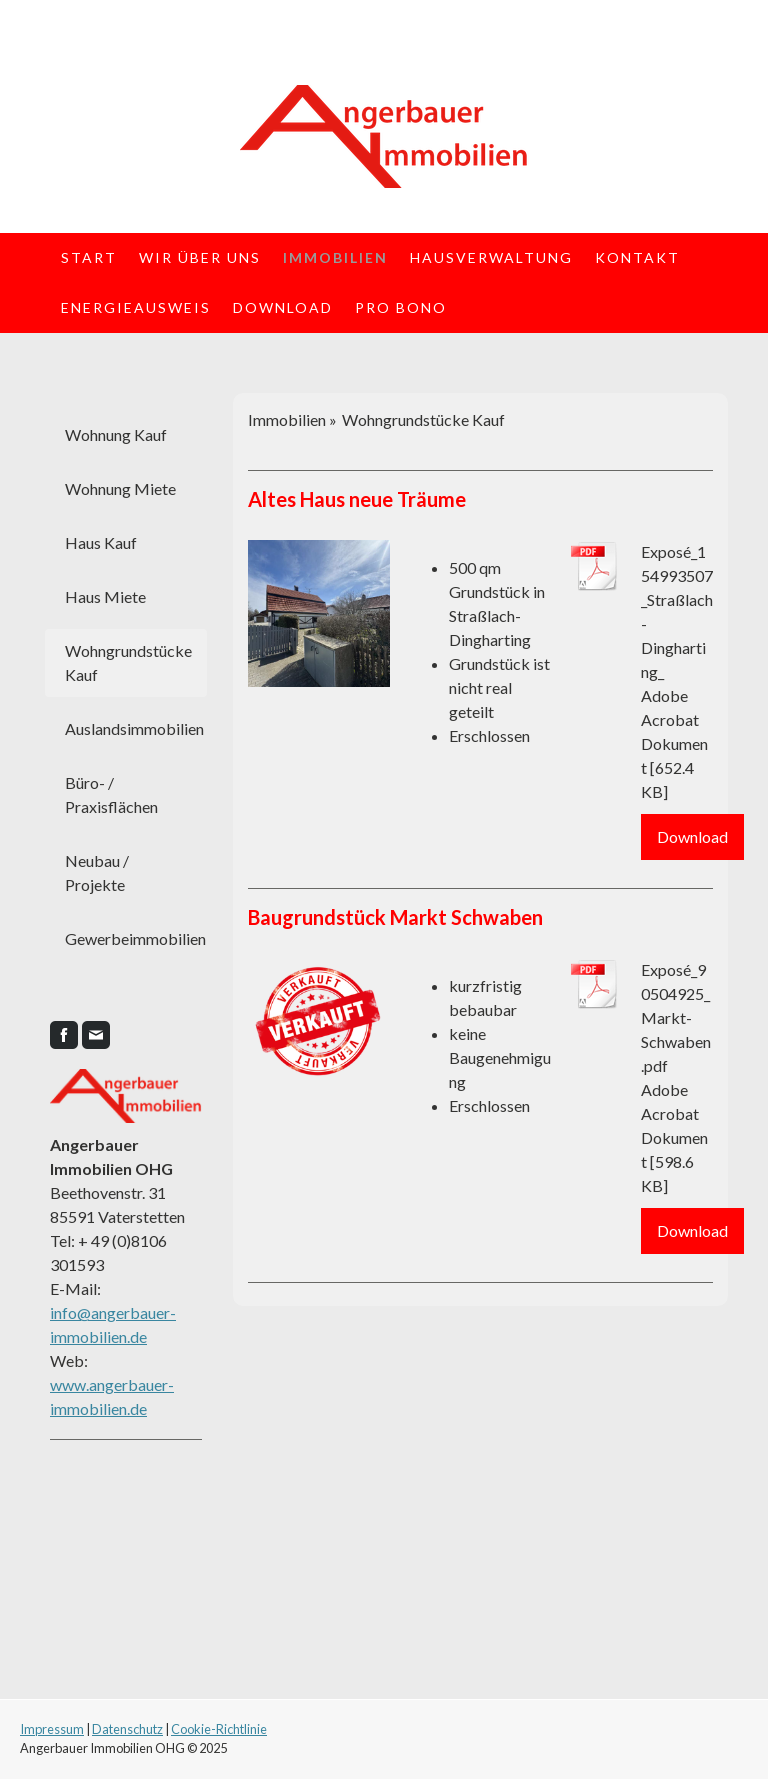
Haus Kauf (101, 542)
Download (283, 307)
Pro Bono (401, 307)
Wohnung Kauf (116, 434)
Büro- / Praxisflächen (111, 794)
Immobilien (335, 257)
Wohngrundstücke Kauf (128, 662)
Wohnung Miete (120, 488)
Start (89, 257)
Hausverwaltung (491, 257)
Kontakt (637, 257)
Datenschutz (127, 1729)
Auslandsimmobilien (134, 728)
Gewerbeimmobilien (135, 938)
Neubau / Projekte (97, 872)
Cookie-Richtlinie (219, 1729)
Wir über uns (200, 257)
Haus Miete (105, 596)
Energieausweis (136, 307)
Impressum (52, 1729)
